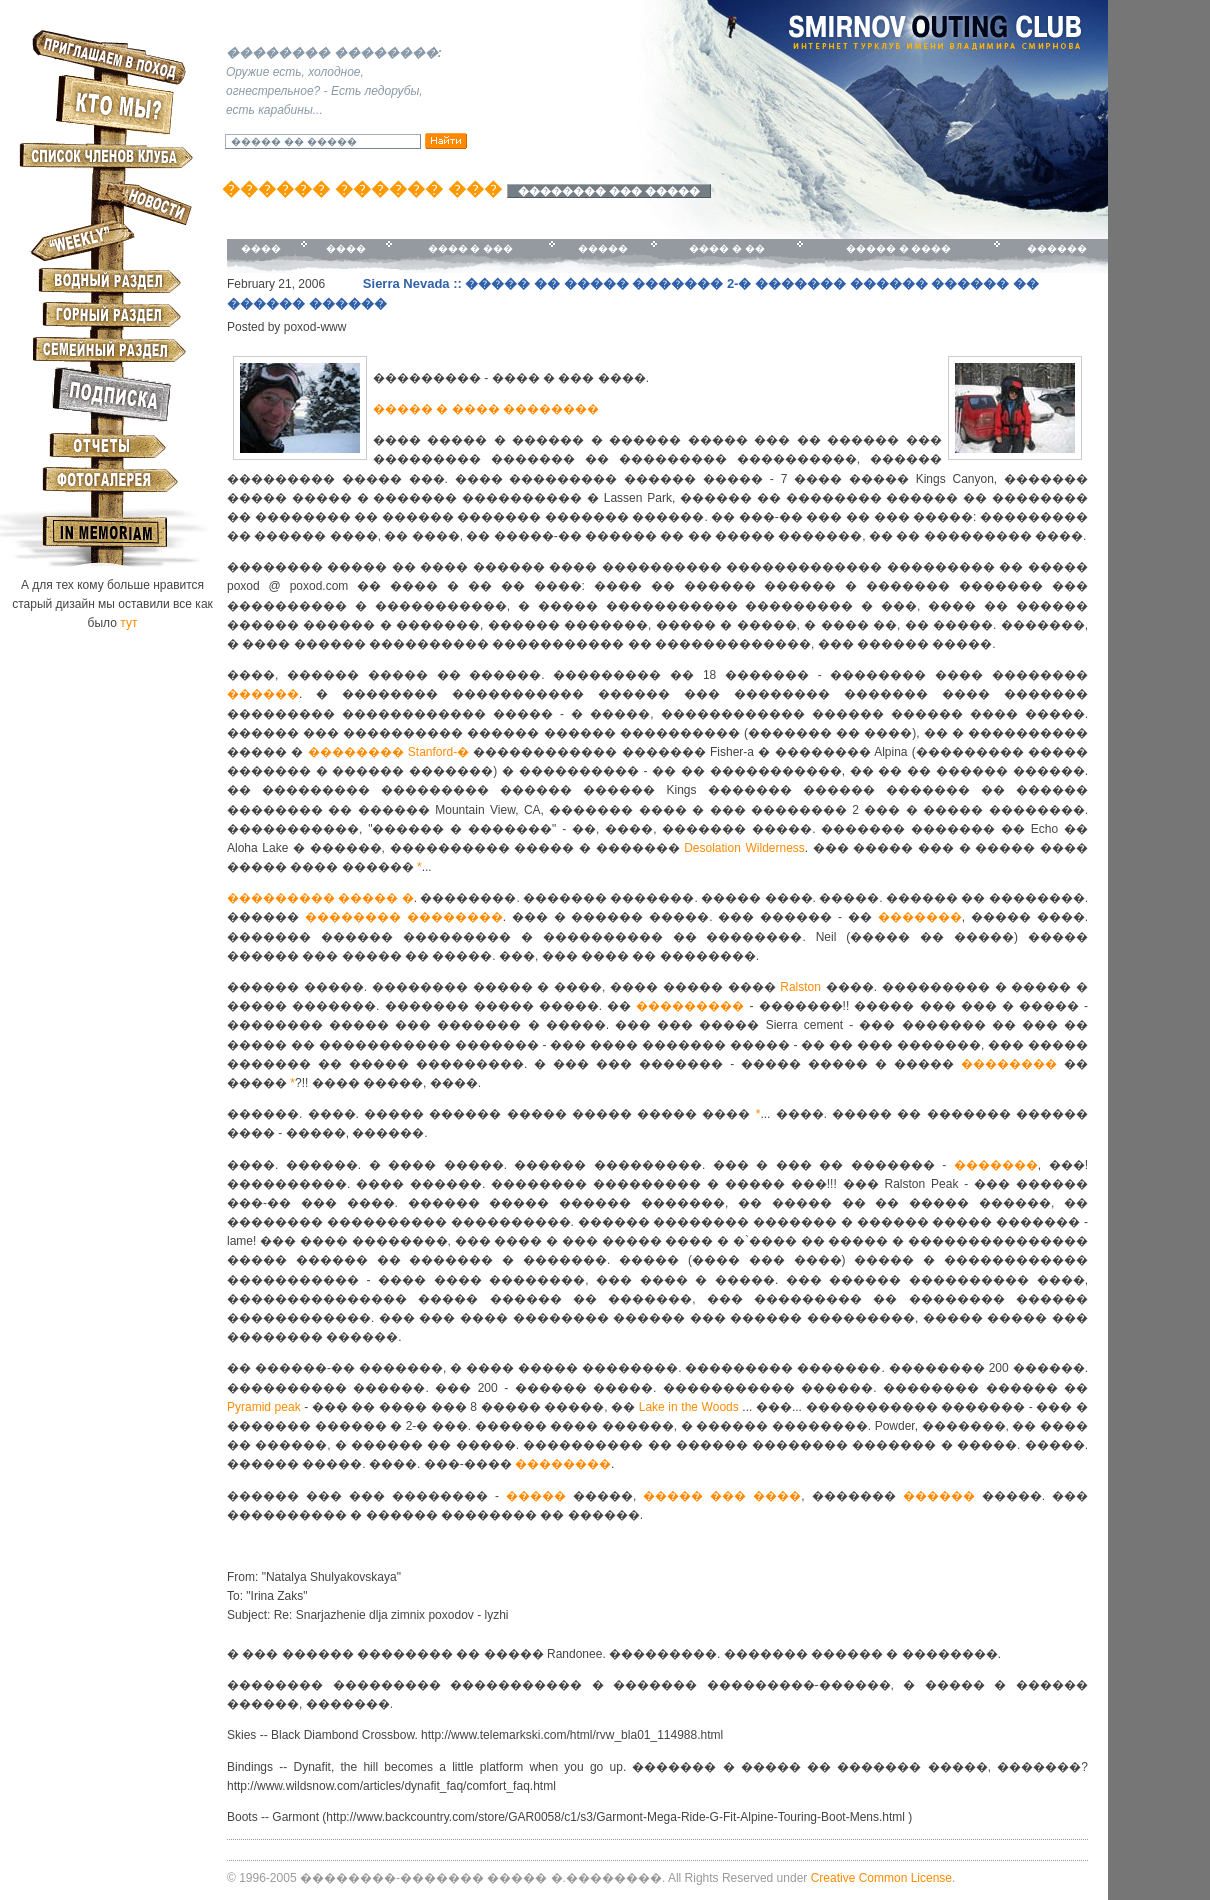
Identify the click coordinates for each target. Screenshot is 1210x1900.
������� (920, 917)
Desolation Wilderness (744, 848)
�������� (1012, 1064)
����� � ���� (899, 248)
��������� (690, 1006)
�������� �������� (404, 917)
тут (128, 623)
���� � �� (727, 248)
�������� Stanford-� (389, 752)
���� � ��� (471, 248)
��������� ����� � (320, 898)
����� (603, 248)
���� (261, 248)
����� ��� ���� (722, 1496)
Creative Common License (881, 1878)
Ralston (800, 987)
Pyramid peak (264, 1407)
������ (1057, 248)
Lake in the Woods (689, 1407)
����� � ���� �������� (486, 409)
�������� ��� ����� (609, 191)
